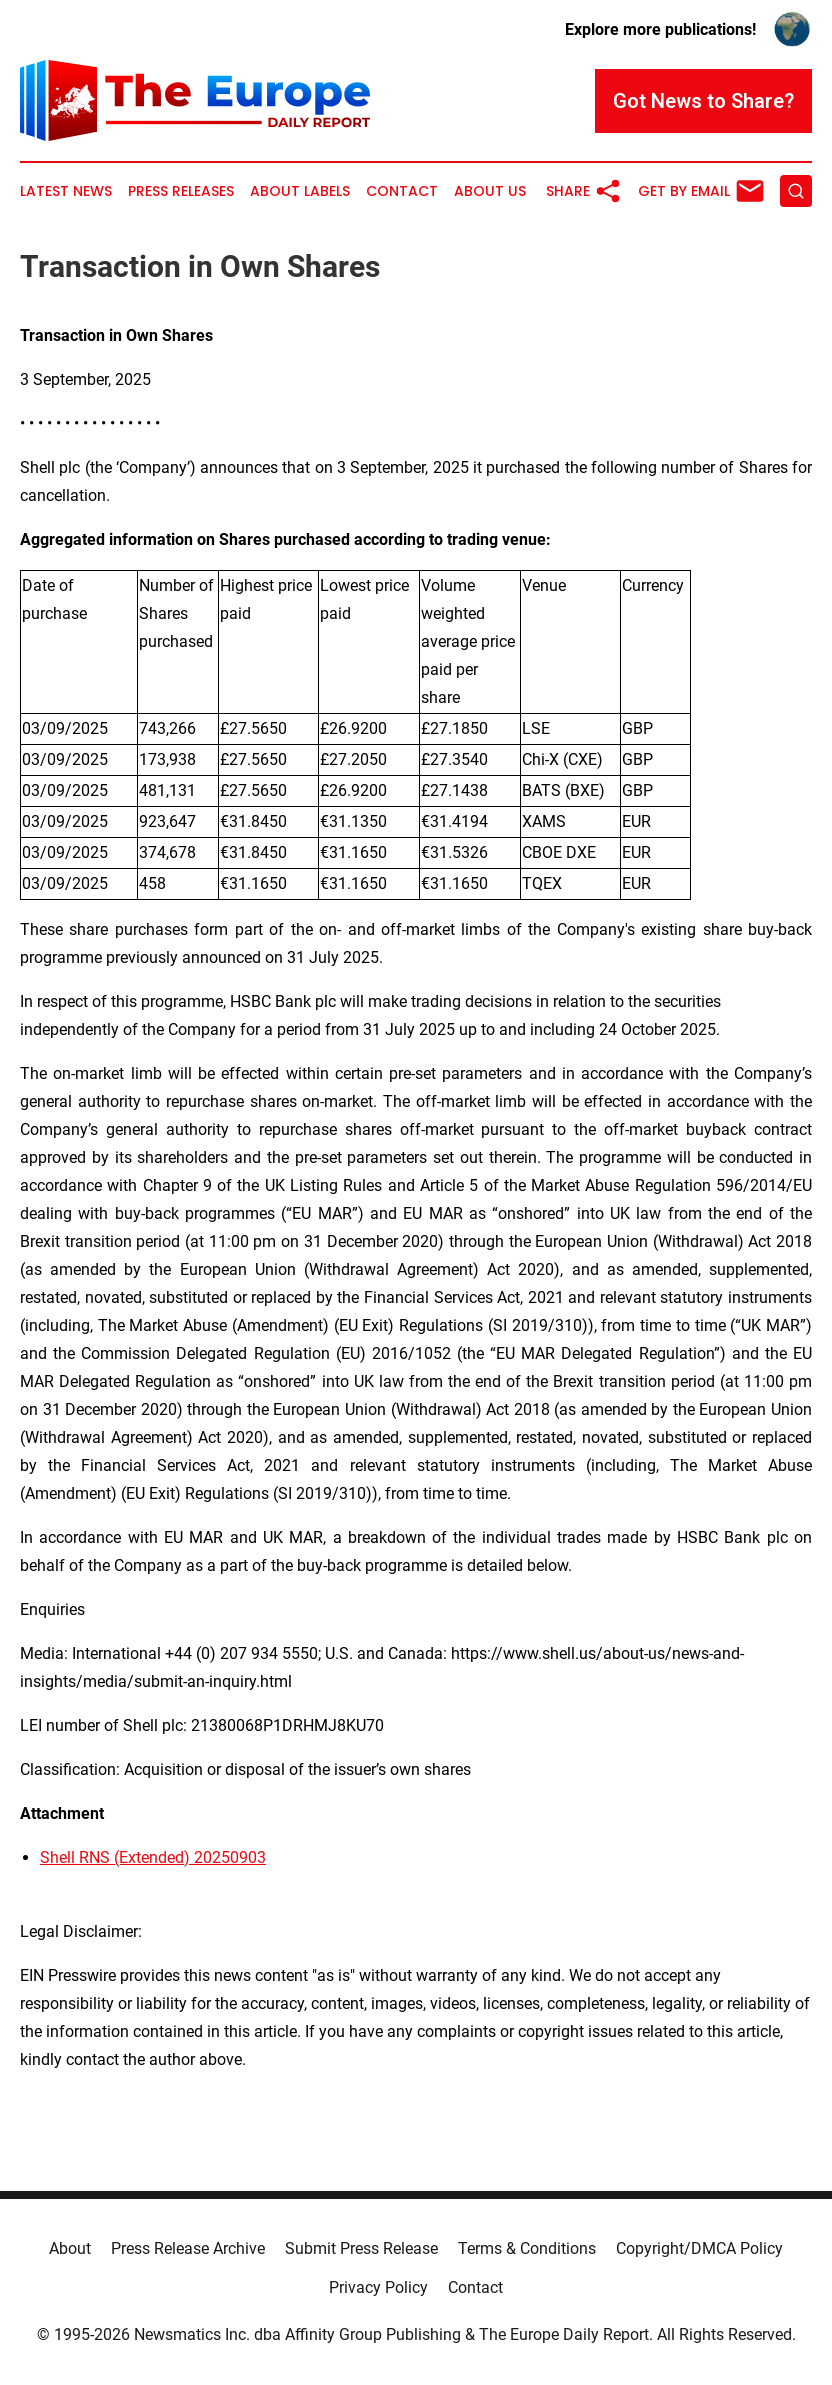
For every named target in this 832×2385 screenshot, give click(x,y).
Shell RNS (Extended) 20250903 (153, 1857)
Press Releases (181, 191)
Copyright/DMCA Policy (699, 2248)
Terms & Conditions (527, 2248)
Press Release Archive (188, 2248)
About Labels (300, 191)
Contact (402, 191)
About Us (490, 191)
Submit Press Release (361, 2248)
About (70, 2248)
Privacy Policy (378, 2287)
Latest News (66, 191)
